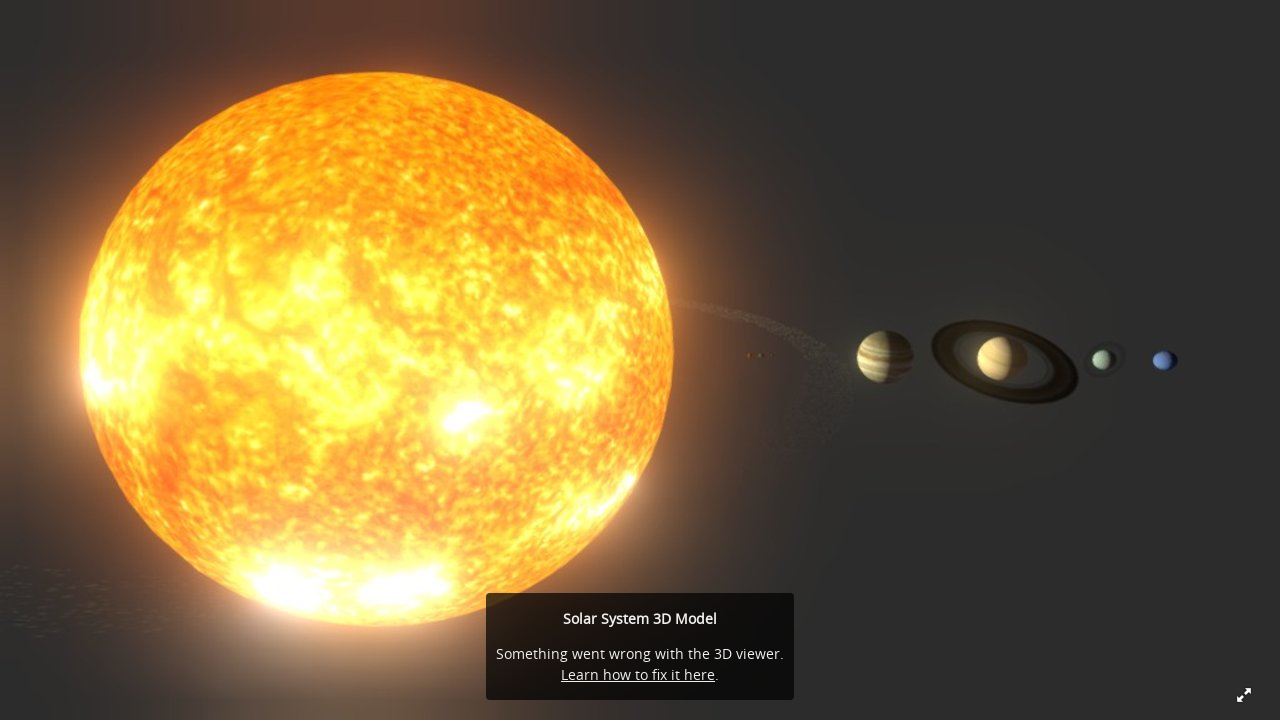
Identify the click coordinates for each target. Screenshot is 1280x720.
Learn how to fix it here (638, 674)
